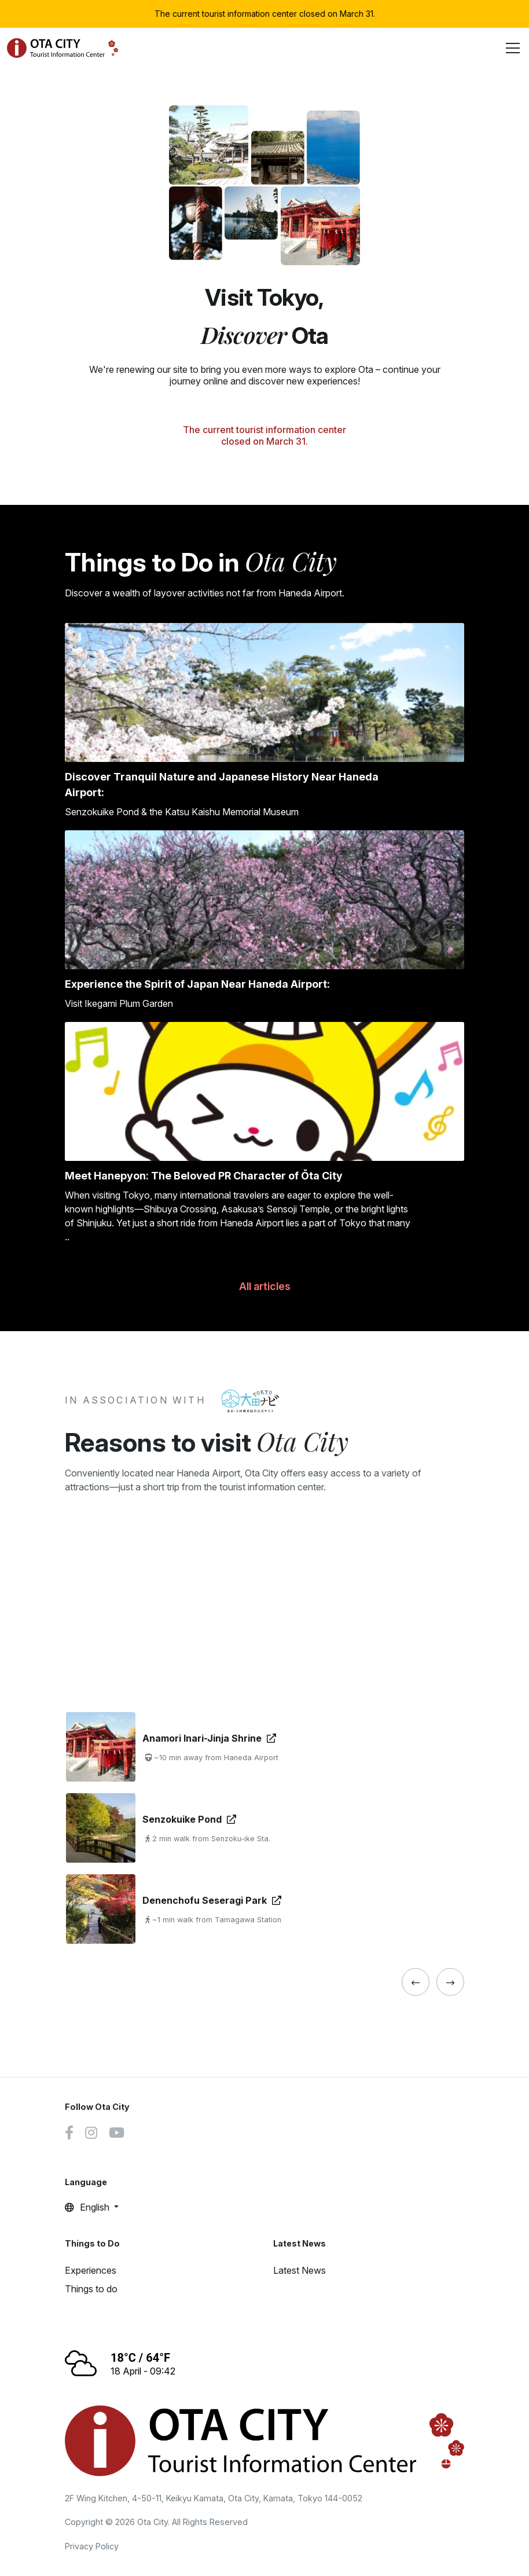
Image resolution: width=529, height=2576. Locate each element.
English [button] (88, 2207)
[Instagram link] (91, 2134)
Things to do (91, 2289)
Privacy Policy (92, 2546)
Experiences (90, 2270)
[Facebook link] (69, 2134)
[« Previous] (415, 1982)
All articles (265, 1286)
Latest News (299, 2270)
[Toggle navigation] (513, 48)
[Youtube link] (116, 2134)
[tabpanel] (264, 1828)
